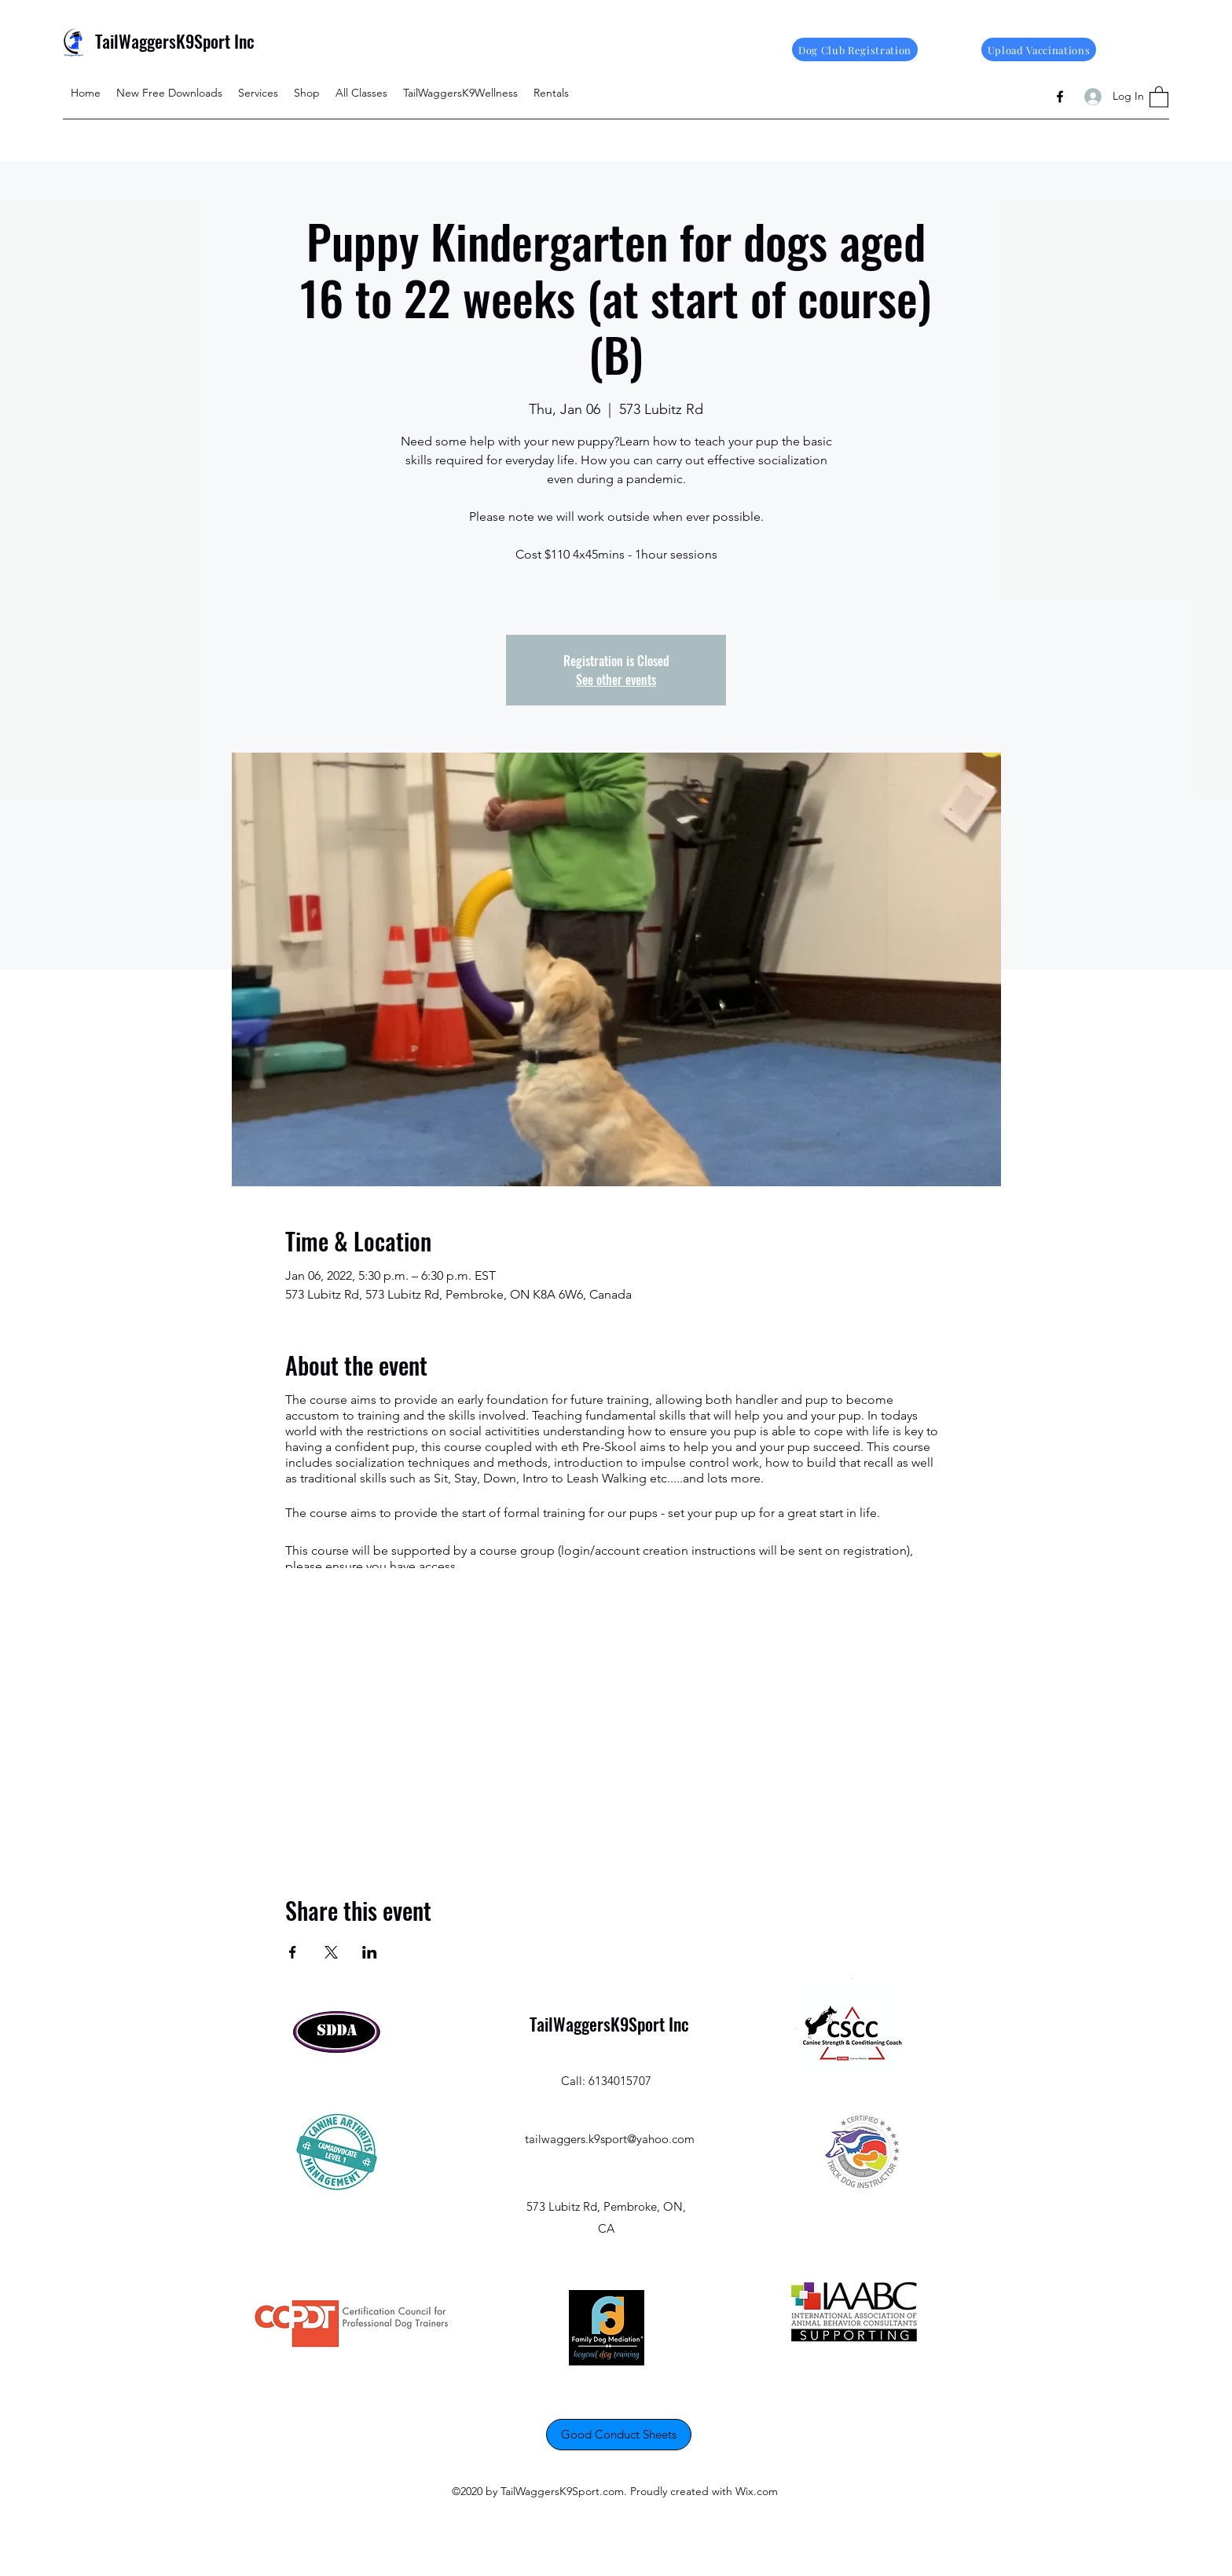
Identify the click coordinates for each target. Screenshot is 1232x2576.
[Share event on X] (331, 1952)
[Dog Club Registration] (855, 49)
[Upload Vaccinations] (1038, 49)
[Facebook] (1060, 96)
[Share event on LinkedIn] (369, 1952)
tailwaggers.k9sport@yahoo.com (610, 2138)
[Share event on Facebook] (292, 1952)
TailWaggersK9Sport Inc (175, 40)
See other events (616, 679)
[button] (1159, 96)
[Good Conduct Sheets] (618, 2434)
